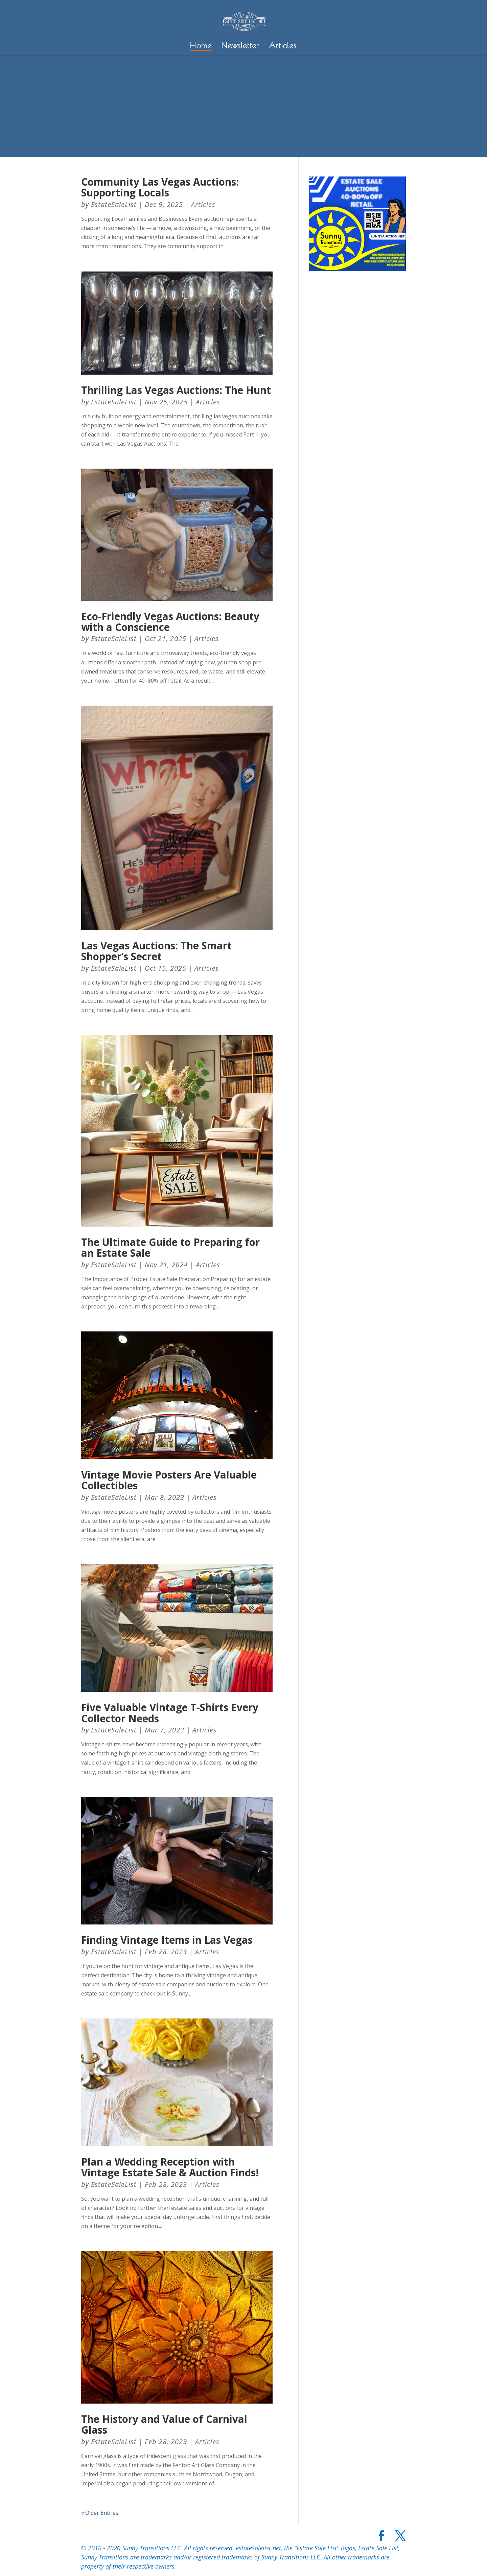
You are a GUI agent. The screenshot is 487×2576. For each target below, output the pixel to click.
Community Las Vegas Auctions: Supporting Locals (160, 187)
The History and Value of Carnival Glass (164, 2424)
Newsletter (240, 46)
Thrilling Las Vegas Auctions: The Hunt (176, 390)
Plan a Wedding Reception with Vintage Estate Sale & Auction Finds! (170, 2167)
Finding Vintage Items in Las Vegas (167, 1940)
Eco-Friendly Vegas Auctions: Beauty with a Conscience (170, 622)
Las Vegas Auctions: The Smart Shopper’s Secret (156, 951)
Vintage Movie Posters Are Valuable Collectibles (169, 1480)
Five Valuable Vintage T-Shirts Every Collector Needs (169, 1713)
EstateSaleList (114, 204)
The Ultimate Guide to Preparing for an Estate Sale (170, 1247)
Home (201, 46)
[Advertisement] (243, 106)
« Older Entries (99, 2512)
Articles (283, 46)
